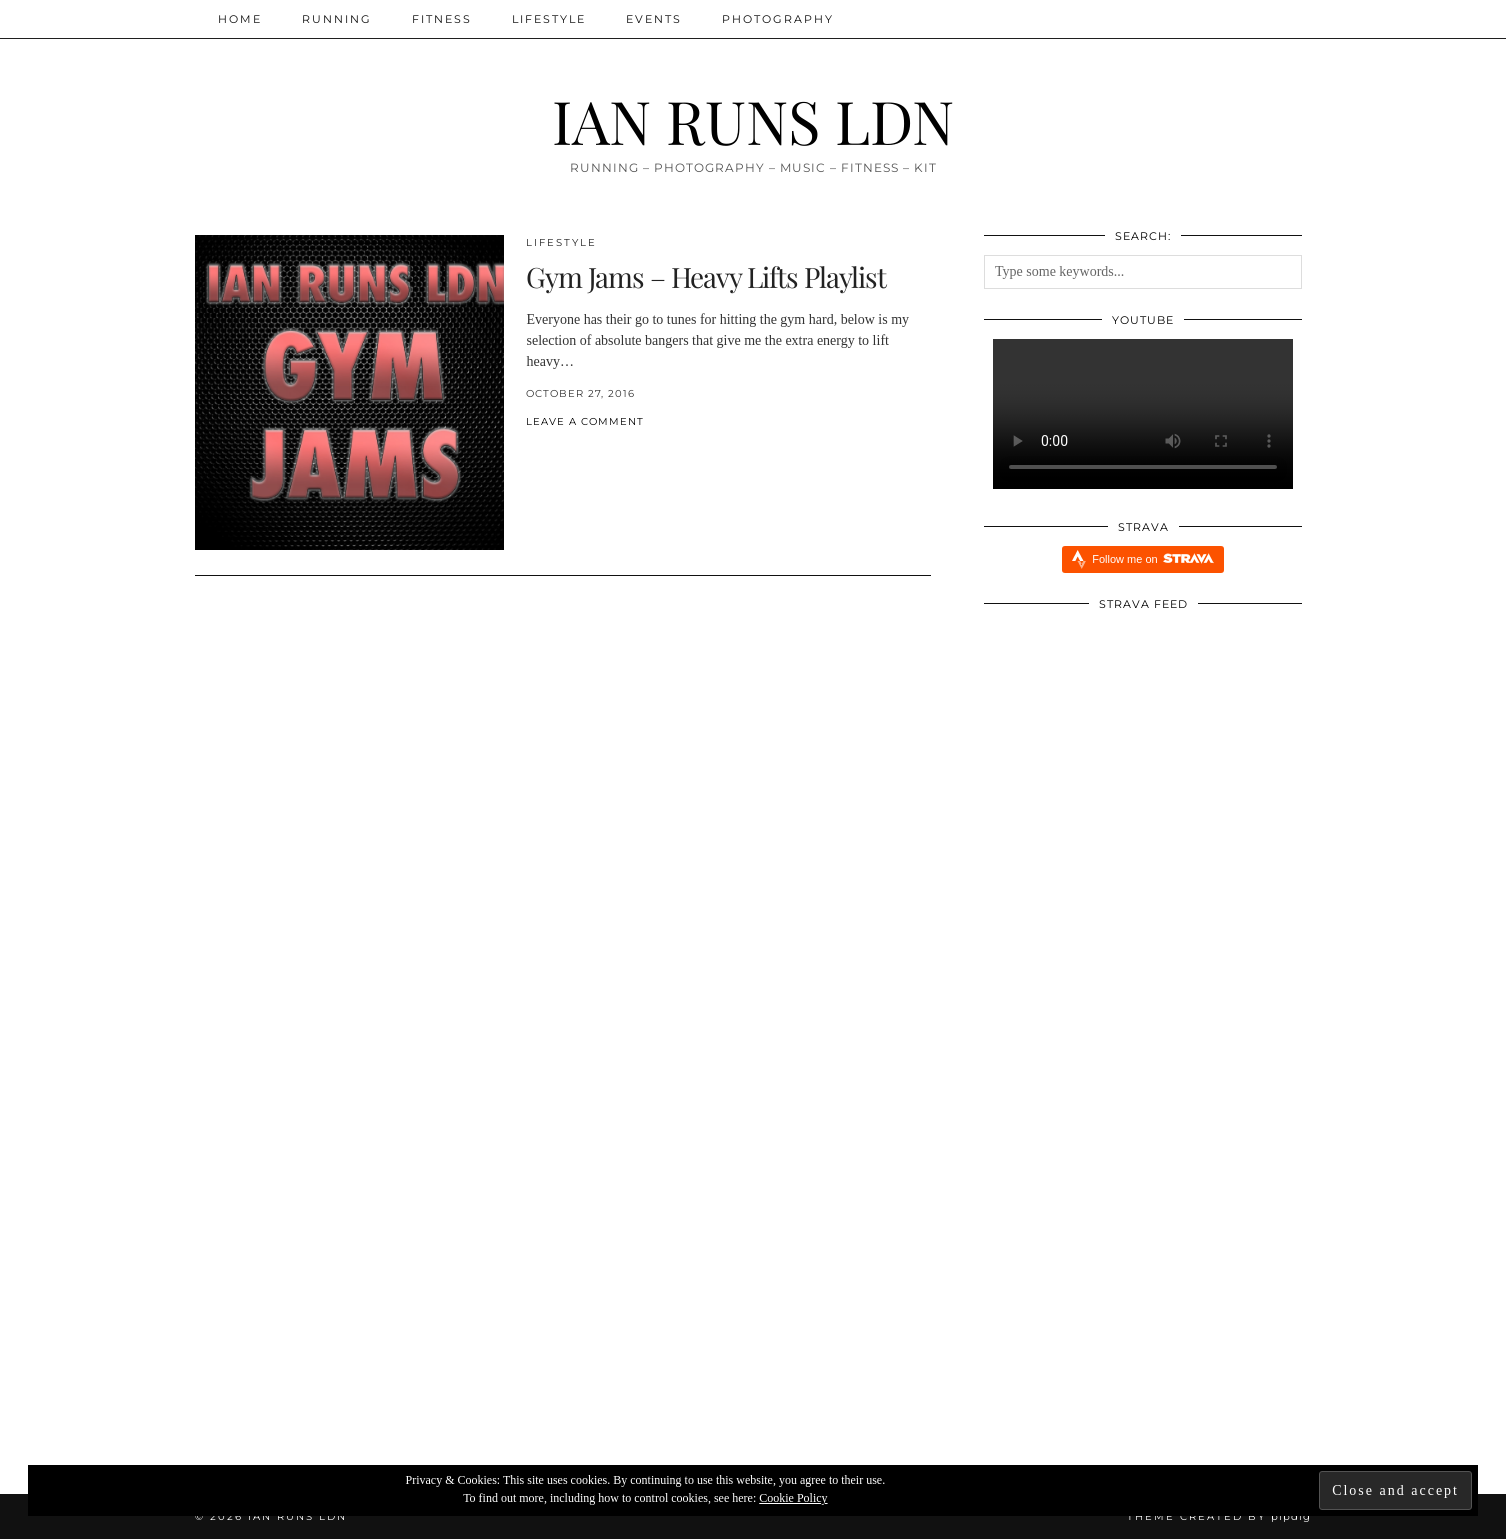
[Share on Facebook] (531, 454)
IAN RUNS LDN (753, 120)
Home (240, 19)
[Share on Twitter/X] (541, 454)
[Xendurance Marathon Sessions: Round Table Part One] (753, 1281)
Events (654, 19)
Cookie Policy (793, 1498)
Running (337, 19)
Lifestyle (549, 19)
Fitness (442, 19)
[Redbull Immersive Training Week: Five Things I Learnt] (1125, 1281)
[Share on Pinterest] (551, 454)
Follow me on (1152, 558)
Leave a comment (585, 421)
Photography (778, 19)
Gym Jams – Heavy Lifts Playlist (706, 276)
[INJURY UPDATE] (381, 1281)
